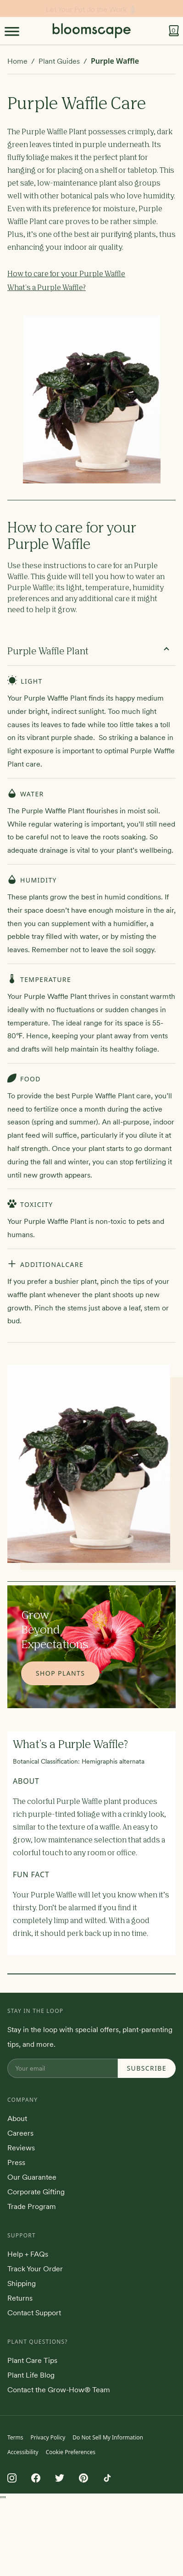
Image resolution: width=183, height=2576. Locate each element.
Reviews (21, 2147)
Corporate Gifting (36, 2191)
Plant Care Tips (32, 2360)
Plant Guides (59, 61)
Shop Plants (60, 1673)
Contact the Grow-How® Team (58, 2389)
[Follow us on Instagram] (12, 2478)
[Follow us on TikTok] (107, 2478)
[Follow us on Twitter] (59, 2478)
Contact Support (34, 2312)
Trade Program (31, 2206)
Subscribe (147, 2068)
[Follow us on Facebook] (35, 2478)
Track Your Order (35, 2268)
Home (17, 61)
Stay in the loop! (91, 9)
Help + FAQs (27, 2253)
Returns (20, 2297)
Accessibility (23, 2452)
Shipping (21, 2283)
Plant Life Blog (31, 2374)
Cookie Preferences (70, 2452)
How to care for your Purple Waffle (66, 274)
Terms (15, 2437)
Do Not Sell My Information (107, 2437)
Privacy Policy (48, 2437)
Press (16, 2162)
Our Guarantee (31, 2176)
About (17, 2118)
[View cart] (173, 31)
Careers (20, 2133)
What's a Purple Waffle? (46, 288)
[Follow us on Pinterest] (83, 2478)
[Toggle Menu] (12, 31)
